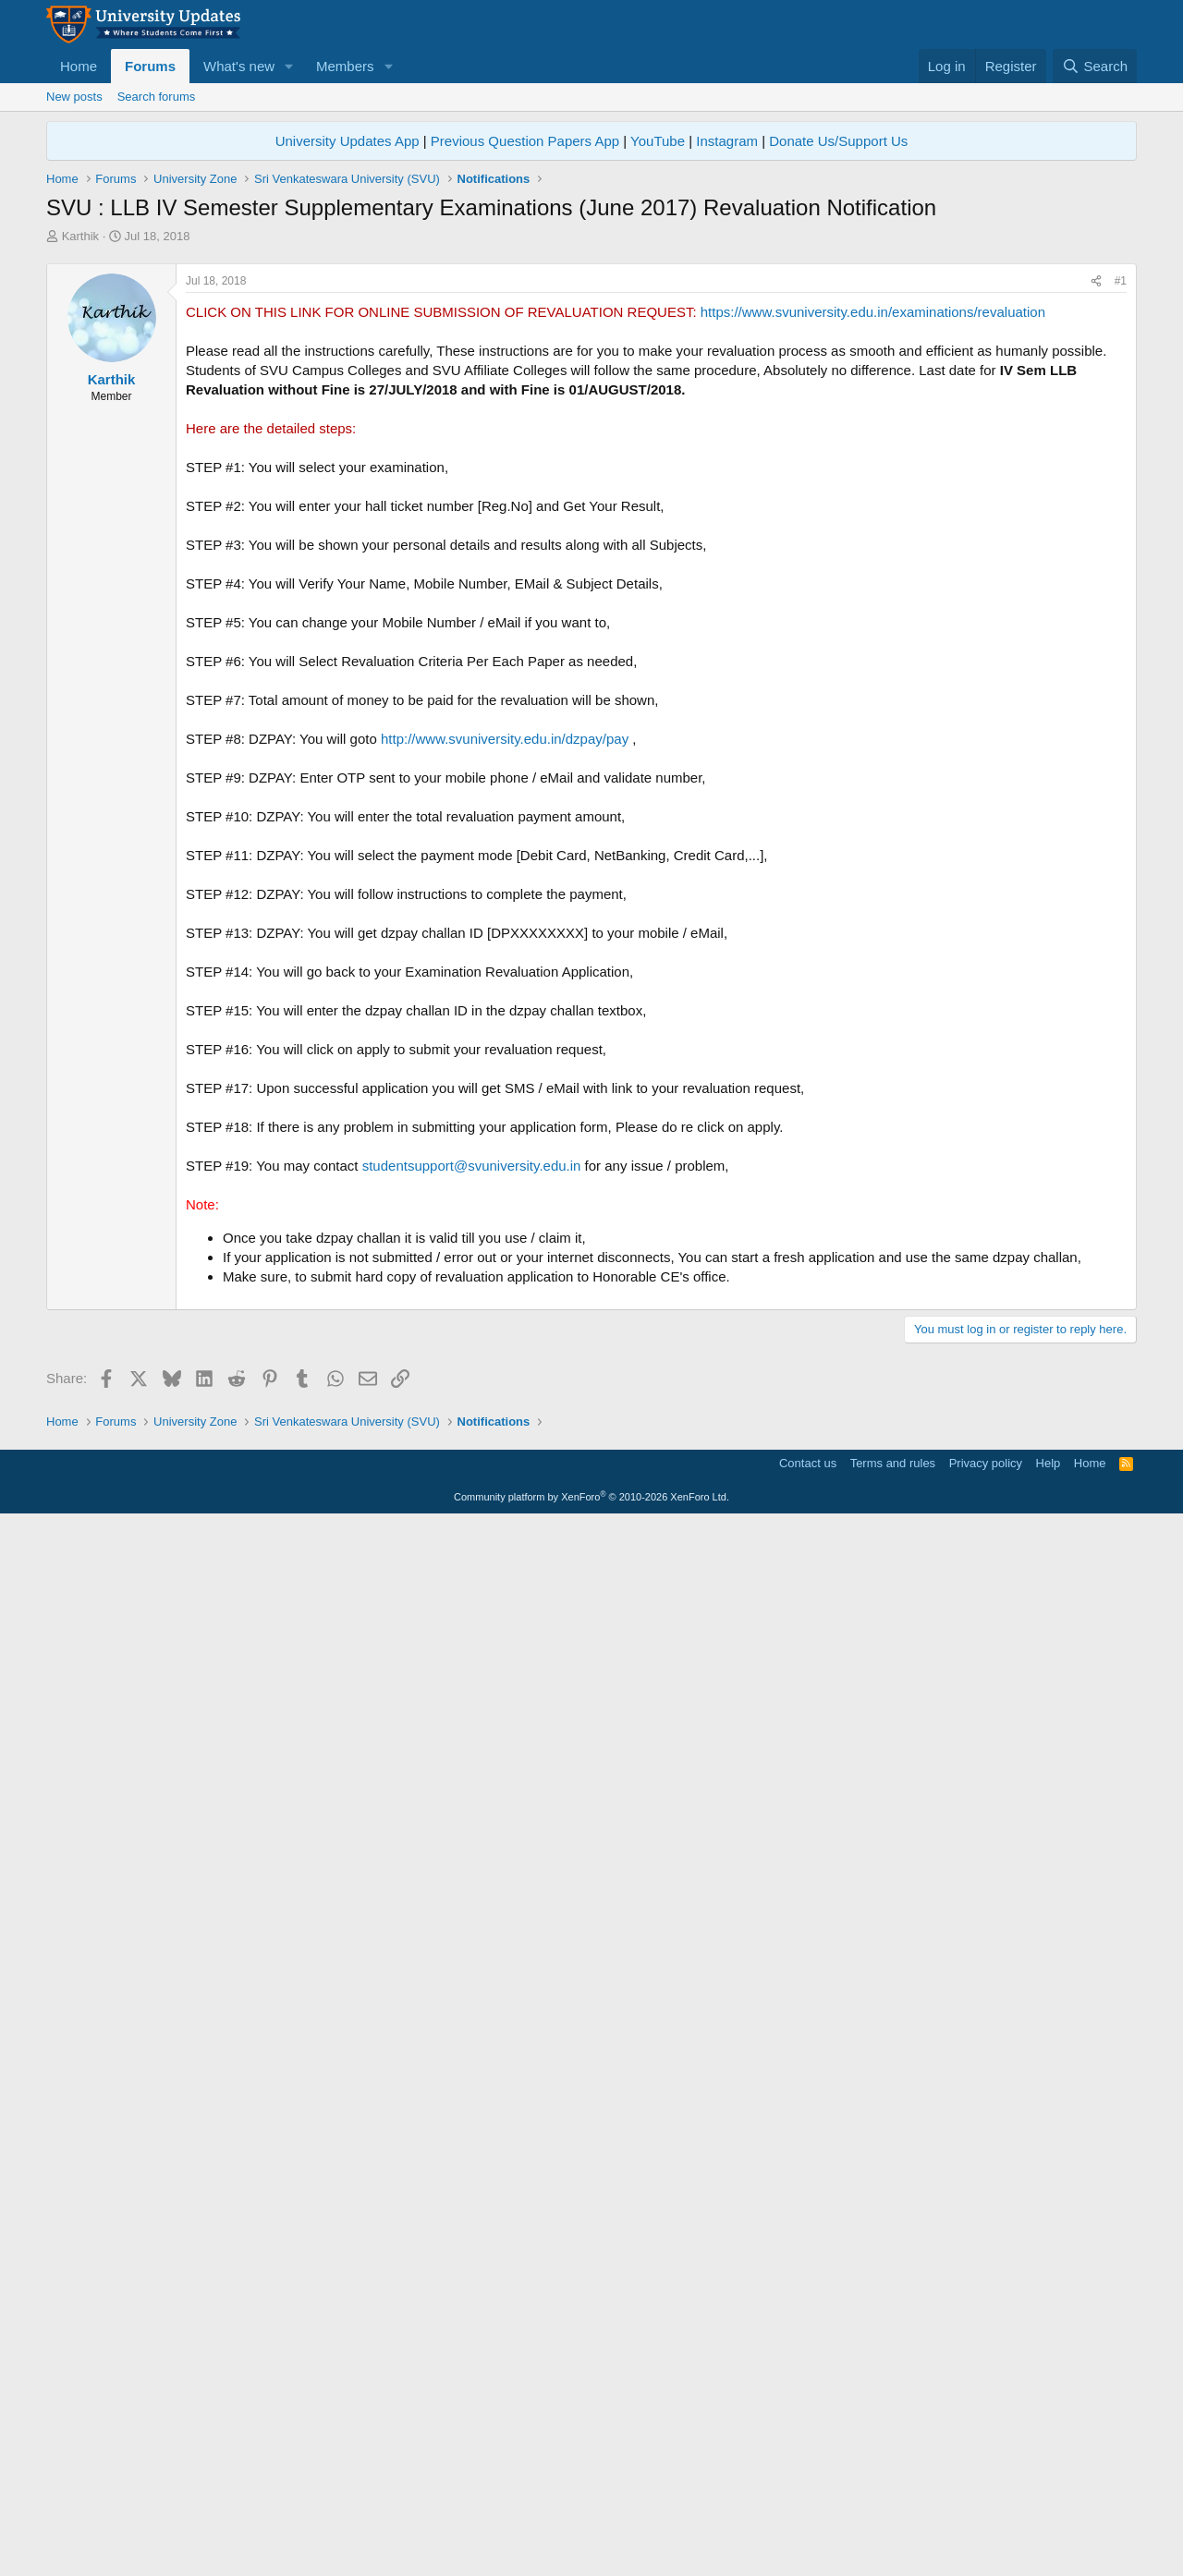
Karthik (80, 236)
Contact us (807, 2516)
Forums (150, 66)
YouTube (657, 141)
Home (78, 66)
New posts (74, 96)
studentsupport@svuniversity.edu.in (471, 1424)
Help (1048, 2516)
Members (345, 66)
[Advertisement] (591, 383)
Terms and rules (892, 2516)
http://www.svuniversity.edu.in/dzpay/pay (504, 997)
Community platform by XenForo (591, 2550)
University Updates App (347, 141)
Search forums (156, 96)
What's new (238, 66)
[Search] (1095, 66)
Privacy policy (985, 2516)
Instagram (727, 141)
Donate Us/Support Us (838, 141)
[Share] (1096, 540)
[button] (289, 66)
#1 (1121, 539)
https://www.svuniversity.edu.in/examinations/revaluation (873, 570)
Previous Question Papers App (525, 141)
